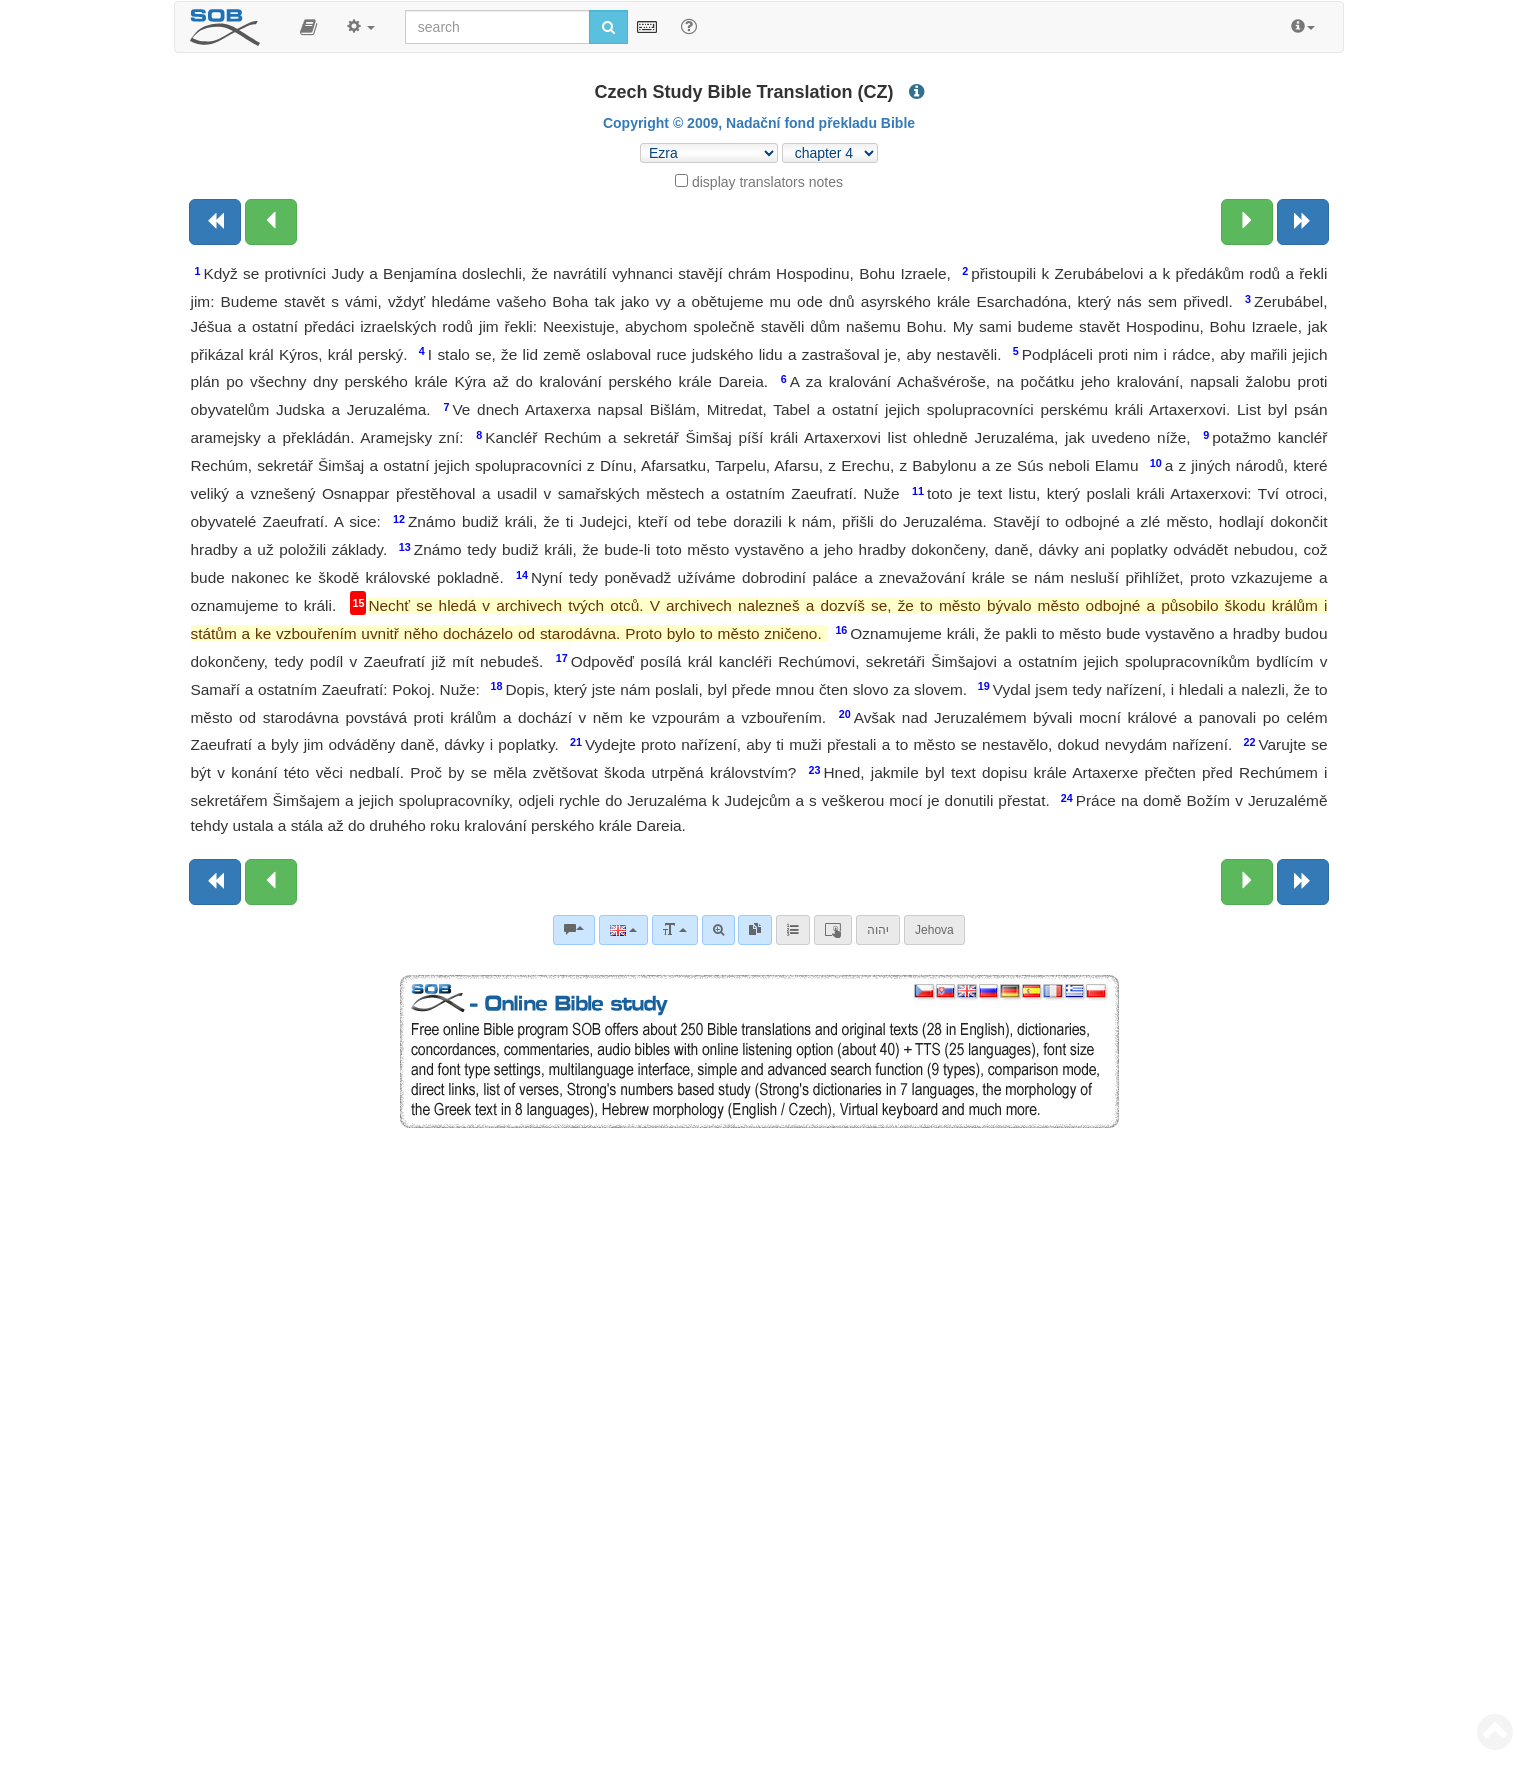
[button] (308, 27)
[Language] (623, 930)
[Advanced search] (718, 930)
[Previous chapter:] (271, 222)
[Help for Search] (689, 26)
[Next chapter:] (1247, 222)
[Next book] (1303, 222)
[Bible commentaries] (574, 930)
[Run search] (608, 27)
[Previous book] (215, 222)
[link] (755, 930)
